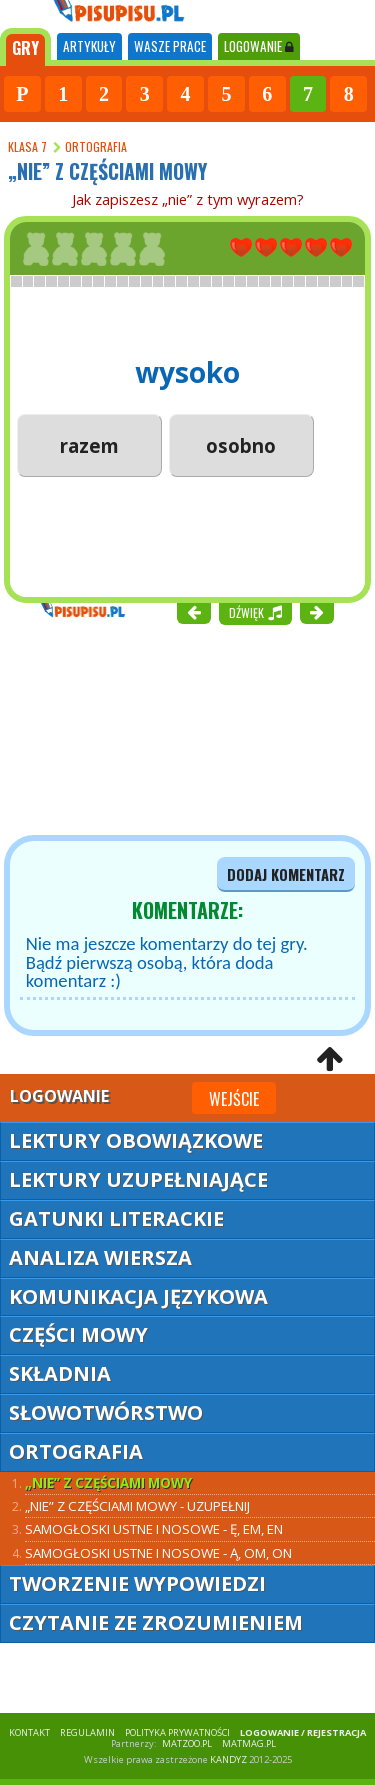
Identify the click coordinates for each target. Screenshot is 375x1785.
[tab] (25, 47)
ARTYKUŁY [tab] (89, 46)
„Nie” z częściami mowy (108, 1483)
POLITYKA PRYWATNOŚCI (177, 1732)
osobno (241, 445)
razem (89, 445)
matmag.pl (249, 1743)
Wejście (234, 1099)
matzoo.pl (187, 1743)
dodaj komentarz (286, 874)
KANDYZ (228, 1759)
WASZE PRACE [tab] (170, 46)
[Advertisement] (120, 728)
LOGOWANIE (259, 46)
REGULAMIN (87, 1732)
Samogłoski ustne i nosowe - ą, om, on (158, 1553)
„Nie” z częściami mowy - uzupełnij (137, 1506)
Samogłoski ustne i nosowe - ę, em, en (154, 1529)
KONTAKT (29, 1732)
